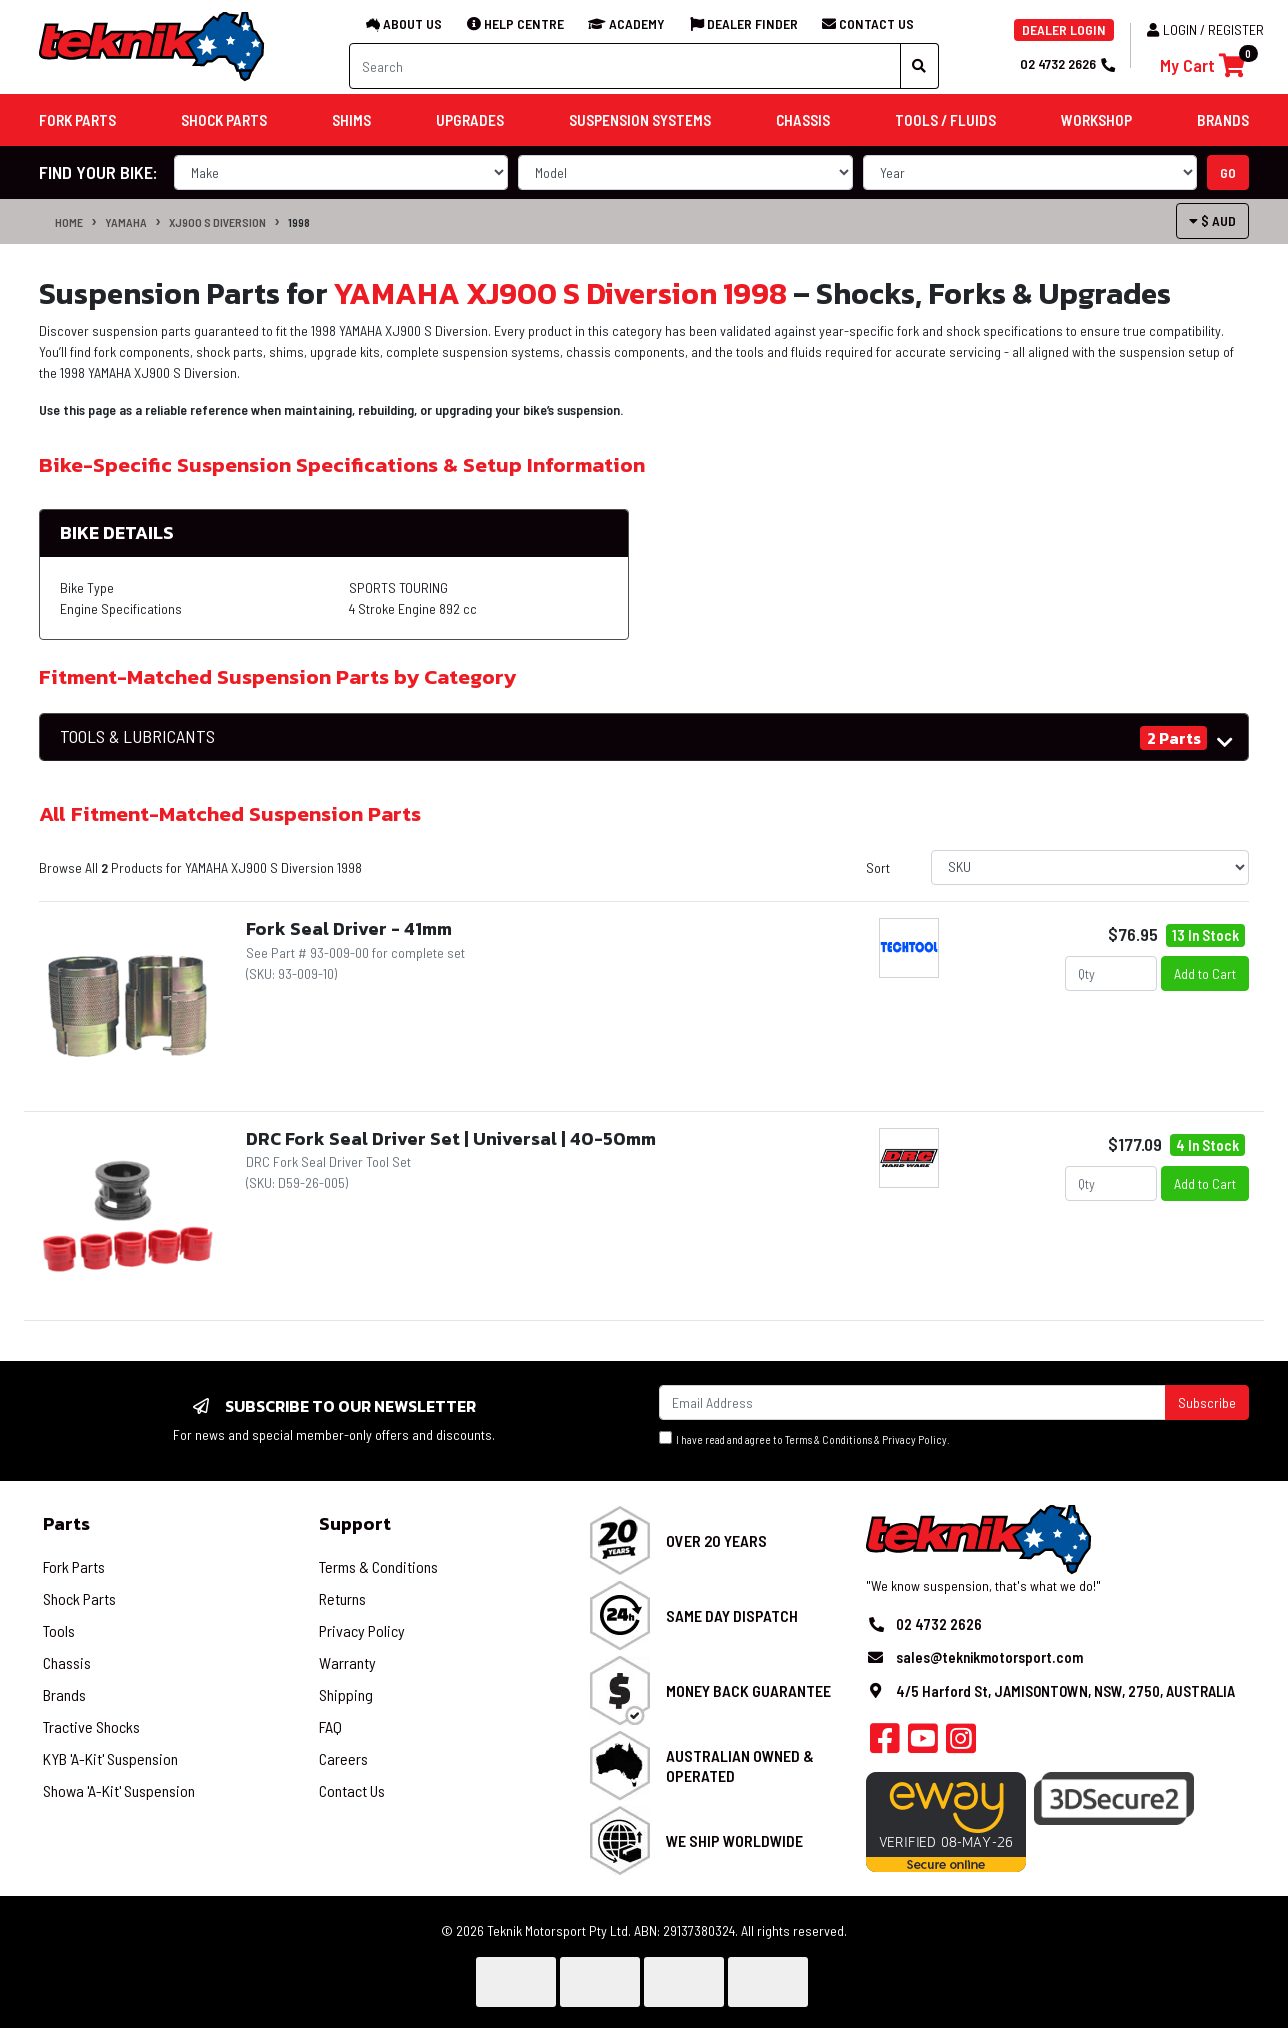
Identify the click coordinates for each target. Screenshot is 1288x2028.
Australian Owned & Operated (740, 1765)
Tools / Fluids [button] (945, 120)
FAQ (330, 1726)
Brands (64, 1694)
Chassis (67, 1662)
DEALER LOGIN (1064, 29)
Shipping (346, 1694)
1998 (299, 222)
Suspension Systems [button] (640, 120)
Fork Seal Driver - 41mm (349, 928)
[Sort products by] (1090, 867)
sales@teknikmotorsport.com (989, 1657)
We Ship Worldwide (734, 1840)
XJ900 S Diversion (217, 222)
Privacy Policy (914, 1439)
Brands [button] (1223, 120)
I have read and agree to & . (804, 1438)
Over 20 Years (716, 1540)
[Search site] (919, 66)
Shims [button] (351, 120)
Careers (343, 1758)
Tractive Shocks (91, 1726)
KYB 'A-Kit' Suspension (110, 1758)
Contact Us (352, 1790)
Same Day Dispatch (732, 1615)
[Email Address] (912, 1402)
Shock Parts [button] (224, 120)
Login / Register (1205, 29)
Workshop (1096, 120)
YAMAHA (126, 222)
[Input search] (625, 66)
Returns (342, 1598)
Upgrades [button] (470, 120)
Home (69, 222)
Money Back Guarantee (748, 1690)
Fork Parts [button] (77, 120)
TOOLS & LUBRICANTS (137, 736)
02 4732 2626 (1067, 63)
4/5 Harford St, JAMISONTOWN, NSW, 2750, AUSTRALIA (1065, 1691)
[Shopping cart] (1202, 65)
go (1228, 172)
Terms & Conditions (828, 1439)
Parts (66, 1523)
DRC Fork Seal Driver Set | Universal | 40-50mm (451, 1138)
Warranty (347, 1662)
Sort (878, 867)
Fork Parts (74, 1566)
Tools (59, 1630)
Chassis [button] (803, 120)
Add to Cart (1205, 973)
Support (355, 1523)
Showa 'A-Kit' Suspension (119, 1790)
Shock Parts (79, 1598)
